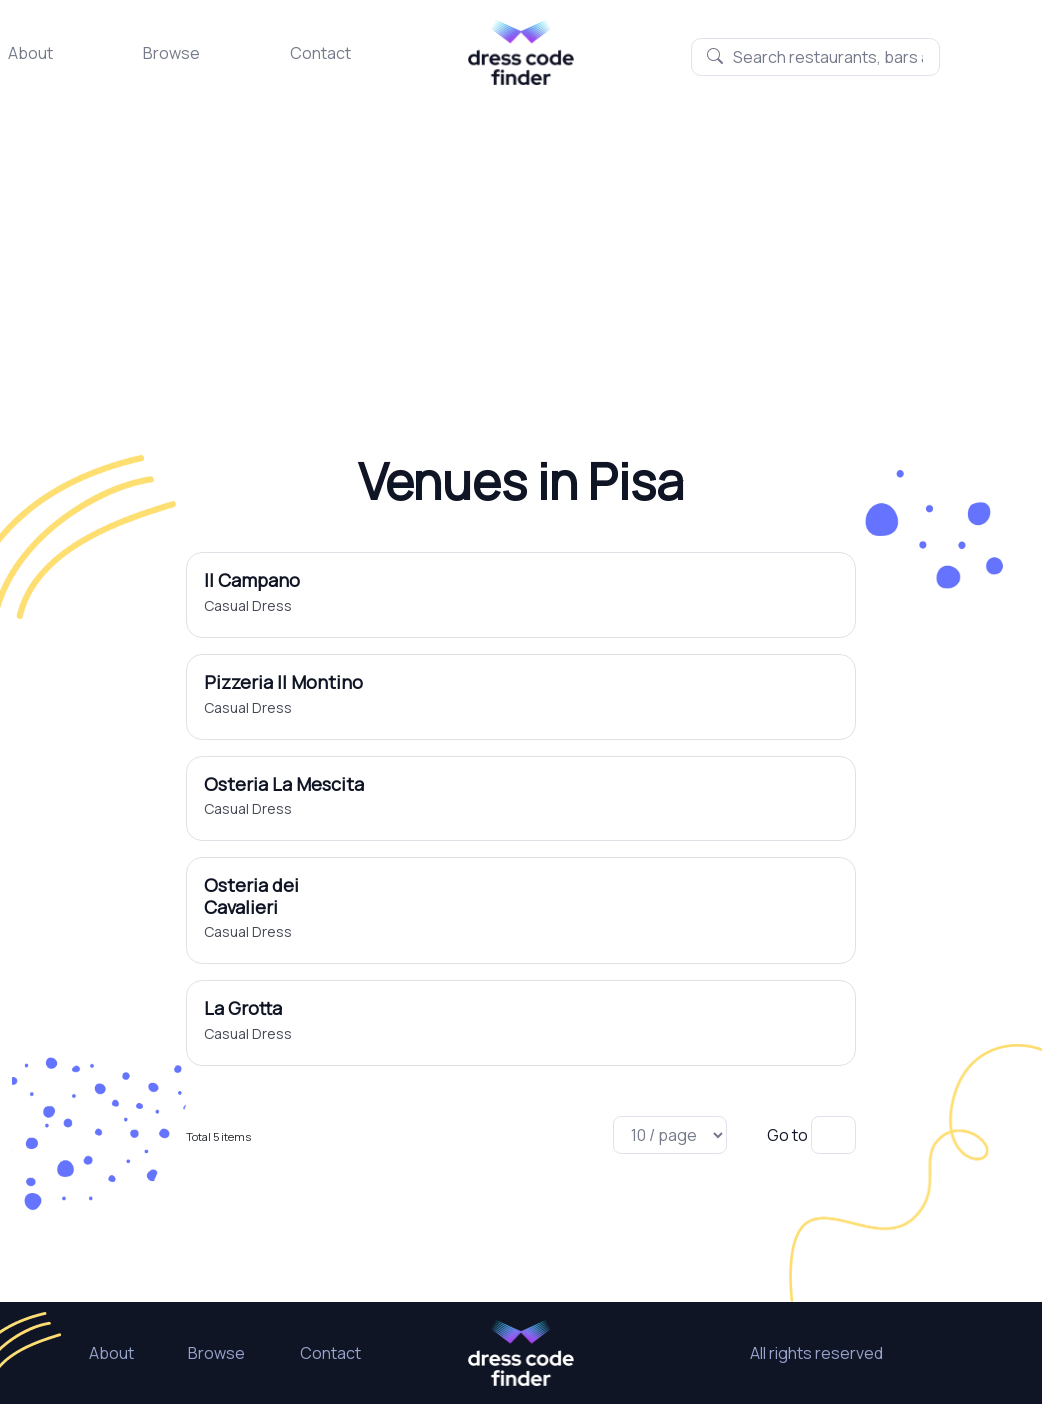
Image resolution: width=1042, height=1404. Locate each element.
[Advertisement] (521, 235)
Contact (320, 53)
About (30, 53)
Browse (171, 53)
